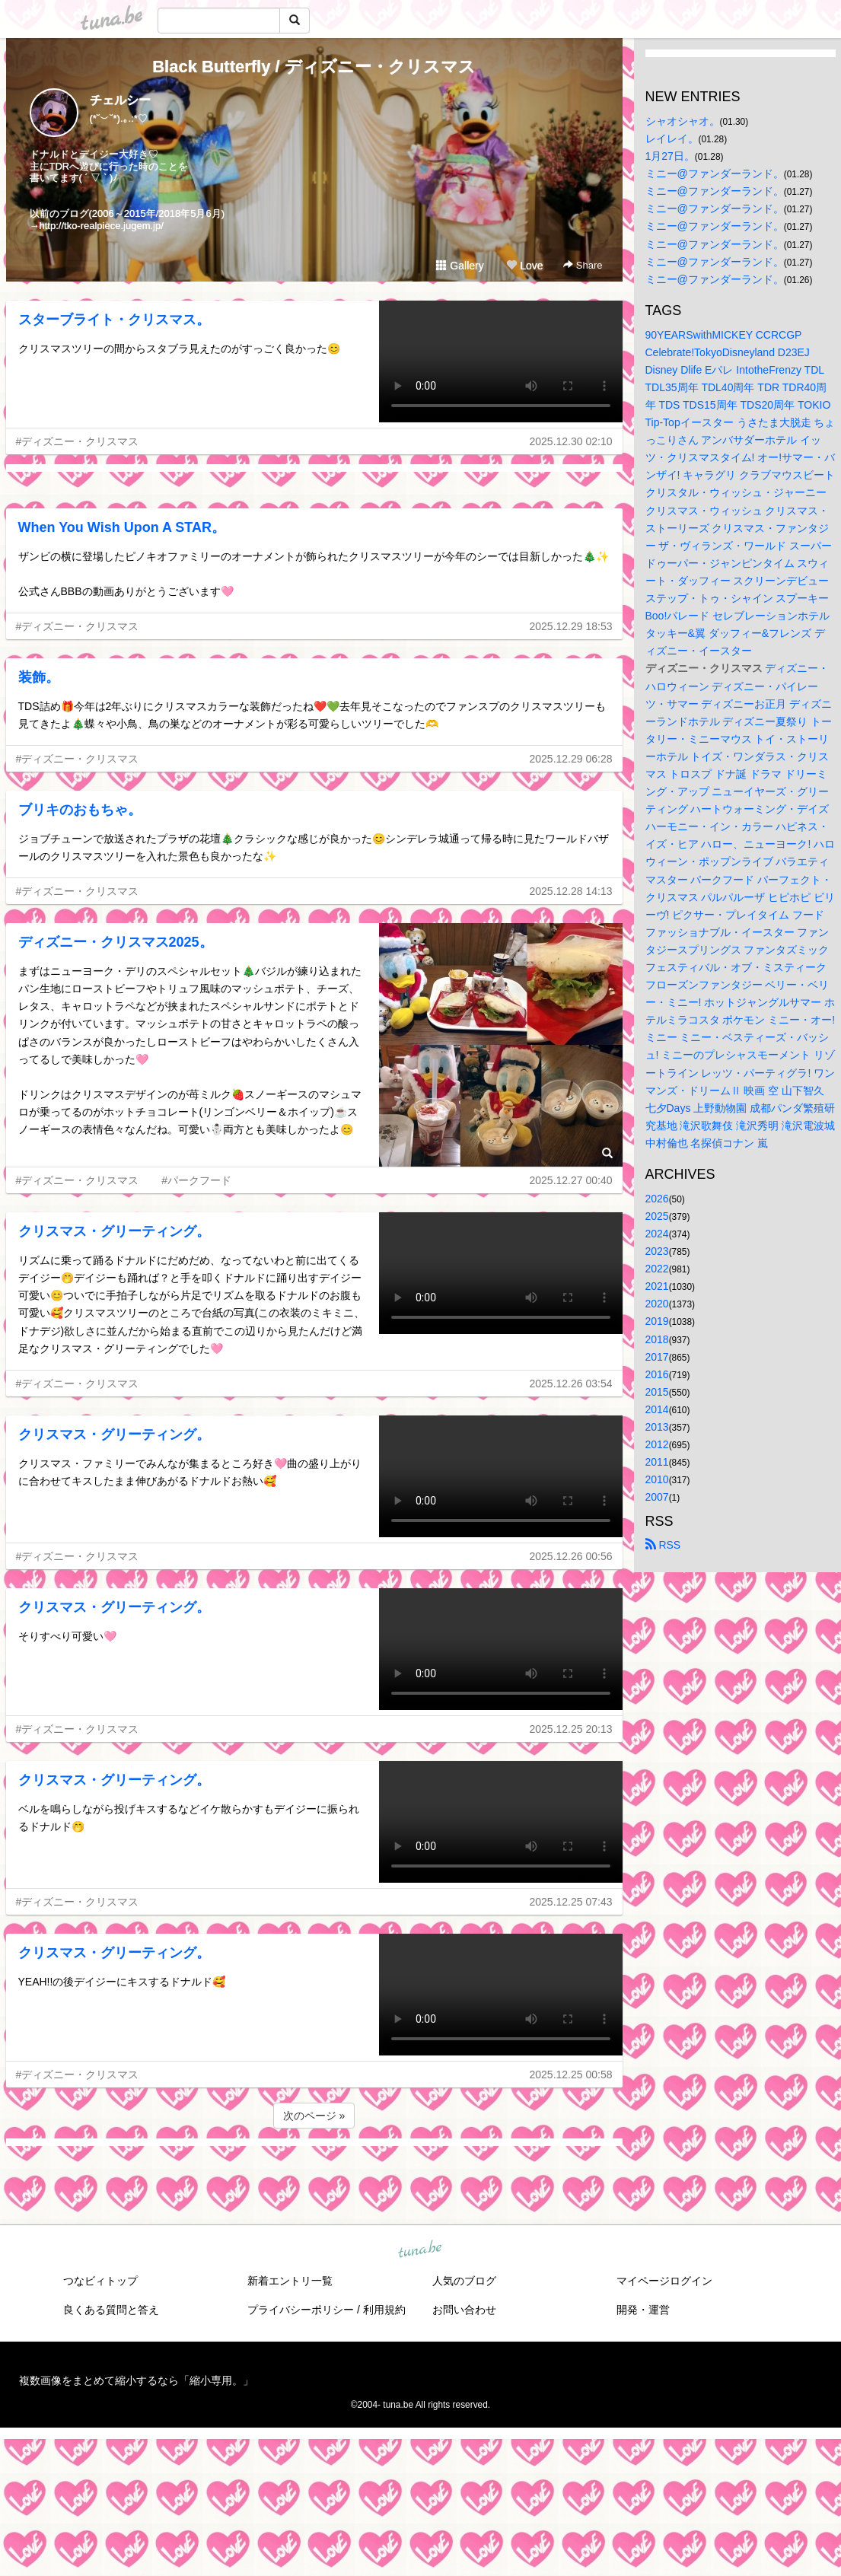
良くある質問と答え (111, 2310)
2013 (657, 1427)
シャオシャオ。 (682, 121)
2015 (657, 1392)
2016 (657, 1374)
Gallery (459, 266)
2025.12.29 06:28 (571, 759)
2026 (657, 1198)
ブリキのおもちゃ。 (80, 809)
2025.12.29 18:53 (571, 626)
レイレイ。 (672, 138)
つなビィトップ (100, 2281)
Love (524, 266)
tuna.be (420, 2250)
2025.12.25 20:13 (571, 1729)
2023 (657, 1251)
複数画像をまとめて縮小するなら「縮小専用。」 (136, 2380)
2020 (657, 1304)
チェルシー (120, 100)
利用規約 (384, 2310)
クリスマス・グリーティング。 (114, 1231)
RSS (663, 1545)
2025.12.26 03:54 (571, 1383)
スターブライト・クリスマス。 (114, 319)
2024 (657, 1234)
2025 (657, 1216)
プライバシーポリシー (300, 2310)
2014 (657, 1409)
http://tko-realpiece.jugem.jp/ (102, 225)
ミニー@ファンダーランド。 (714, 173)
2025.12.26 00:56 (571, 1556)
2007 (657, 1497)
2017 (657, 1357)
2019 (657, 1321)
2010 (657, 1479)
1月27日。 (670, 156)
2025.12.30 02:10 (571, 441)
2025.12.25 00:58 (571, 2074)
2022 (657, 1269)
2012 (657, 1444)
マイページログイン (664, 2281)
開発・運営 (643, 2310)
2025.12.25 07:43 (571, 1902)
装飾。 (38, 677)
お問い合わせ (464, 2310)
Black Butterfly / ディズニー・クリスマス (314, 66)
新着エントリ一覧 (290, 2281)
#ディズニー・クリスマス (77, 441)
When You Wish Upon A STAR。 (121, 527)
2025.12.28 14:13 (571, 891)
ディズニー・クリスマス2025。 (115, 942)
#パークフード (196, 1180)
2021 (657, 1286)
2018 (657, 1339)
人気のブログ (464, 2281)
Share (582, 265)
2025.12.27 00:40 (571, 1180)
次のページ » (314, 2116)
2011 (657, 1462)
